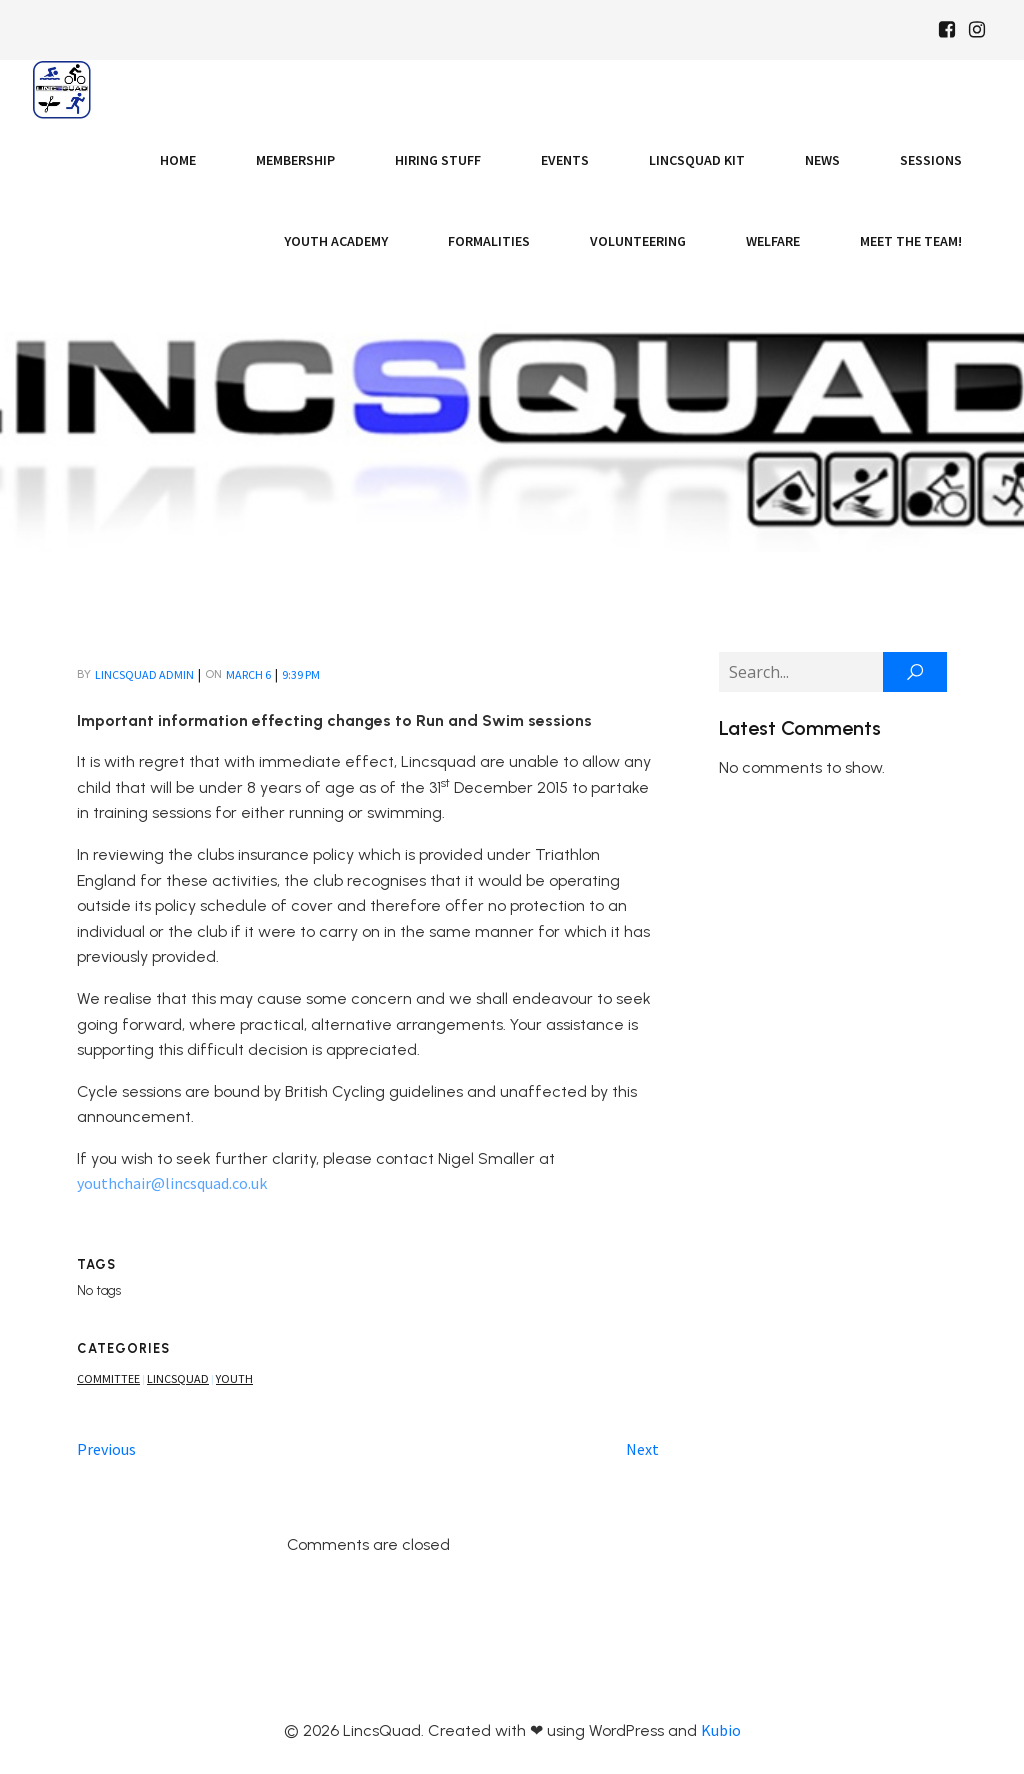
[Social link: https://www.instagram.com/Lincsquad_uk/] (977, 30)
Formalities (489, 241)
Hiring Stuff (438, 160)
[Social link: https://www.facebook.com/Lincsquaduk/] (947, 30)
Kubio (721, 1730)
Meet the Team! (911, 241)
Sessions (931, 160)
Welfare (773, 241)
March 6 (248, 674)
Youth (234, 1378)
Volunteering (638, 241)
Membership (295, 160)
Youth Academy (336, 241)
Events (565, 160)
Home (178, 160)
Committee (108, 1378)
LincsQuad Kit (697, 160)
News (822, 160)
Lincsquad (178, 1378)
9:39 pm (301, 674)
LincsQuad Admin (144, 674)
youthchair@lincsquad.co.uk (172, 1183)
